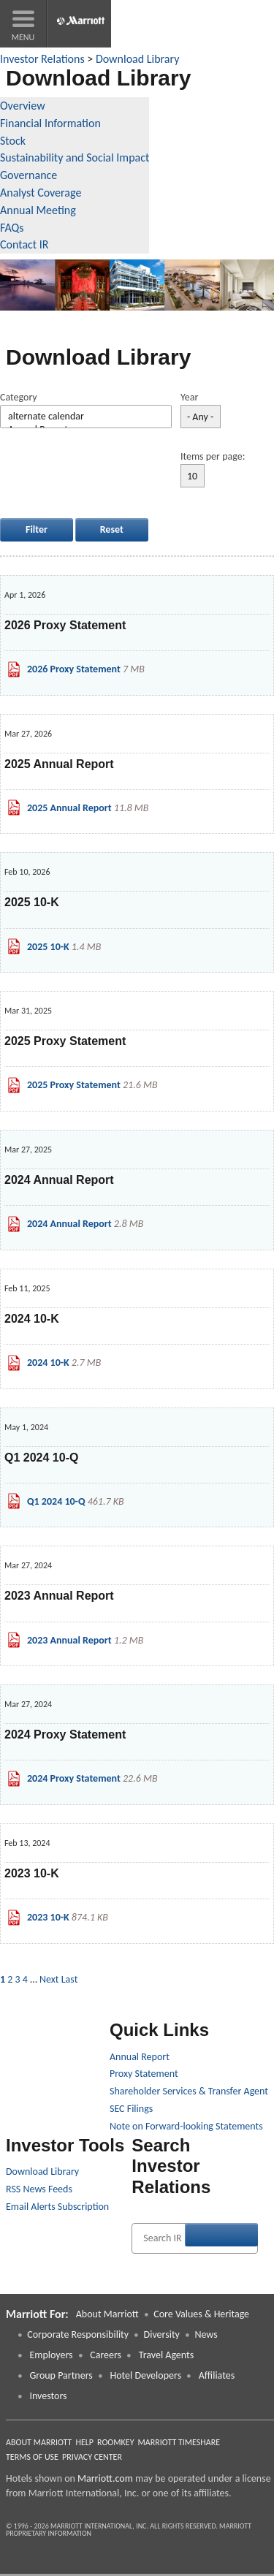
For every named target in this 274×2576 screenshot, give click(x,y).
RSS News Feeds (39, 2189)
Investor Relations (42, 59)
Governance (28, 175)
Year (189, 397)
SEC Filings (131, 2108)
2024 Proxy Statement (74, 1778)
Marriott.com (105, 2478)
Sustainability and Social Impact (74, 157)
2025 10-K (48, 947)
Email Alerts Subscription (57, 2206)
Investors (47, 2396)
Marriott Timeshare (179, 2442)
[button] (23, 24)
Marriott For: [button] (37, 2314)
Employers (49, 2355)
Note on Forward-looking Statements (186, 2126)
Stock (13, 141)
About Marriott (107, 2314)
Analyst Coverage (40, 193)
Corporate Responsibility (78, 2334)
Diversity (162, 2334)
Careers (105, 2355)
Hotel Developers (145, 2375)
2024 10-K (48, 1362)
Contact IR (24, 244)
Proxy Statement (144, 2073)
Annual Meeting (38, 210)
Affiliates (217, 2375)
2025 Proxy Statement (74, 1085)
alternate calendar (86, 416)
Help (84, 2442)
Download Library (137, 59)
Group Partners (60, 2375)
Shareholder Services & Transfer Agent (189, 2091)
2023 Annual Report (69, 1640)
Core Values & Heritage (201, 2314)
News (205, 2334)
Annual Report (140, 2057)
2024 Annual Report (69, 1223)
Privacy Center (92, 2457)
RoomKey (115, 2442)
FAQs (12, 228)
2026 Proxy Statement (74, 669)
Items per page (211, 456)
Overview (22, 106)
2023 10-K (48, 1917)
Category (18, 397)
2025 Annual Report (69, 808)
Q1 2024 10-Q (56, 1501)
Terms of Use (32, 2457)
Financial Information (50, 123)
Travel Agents (166, 2355)
